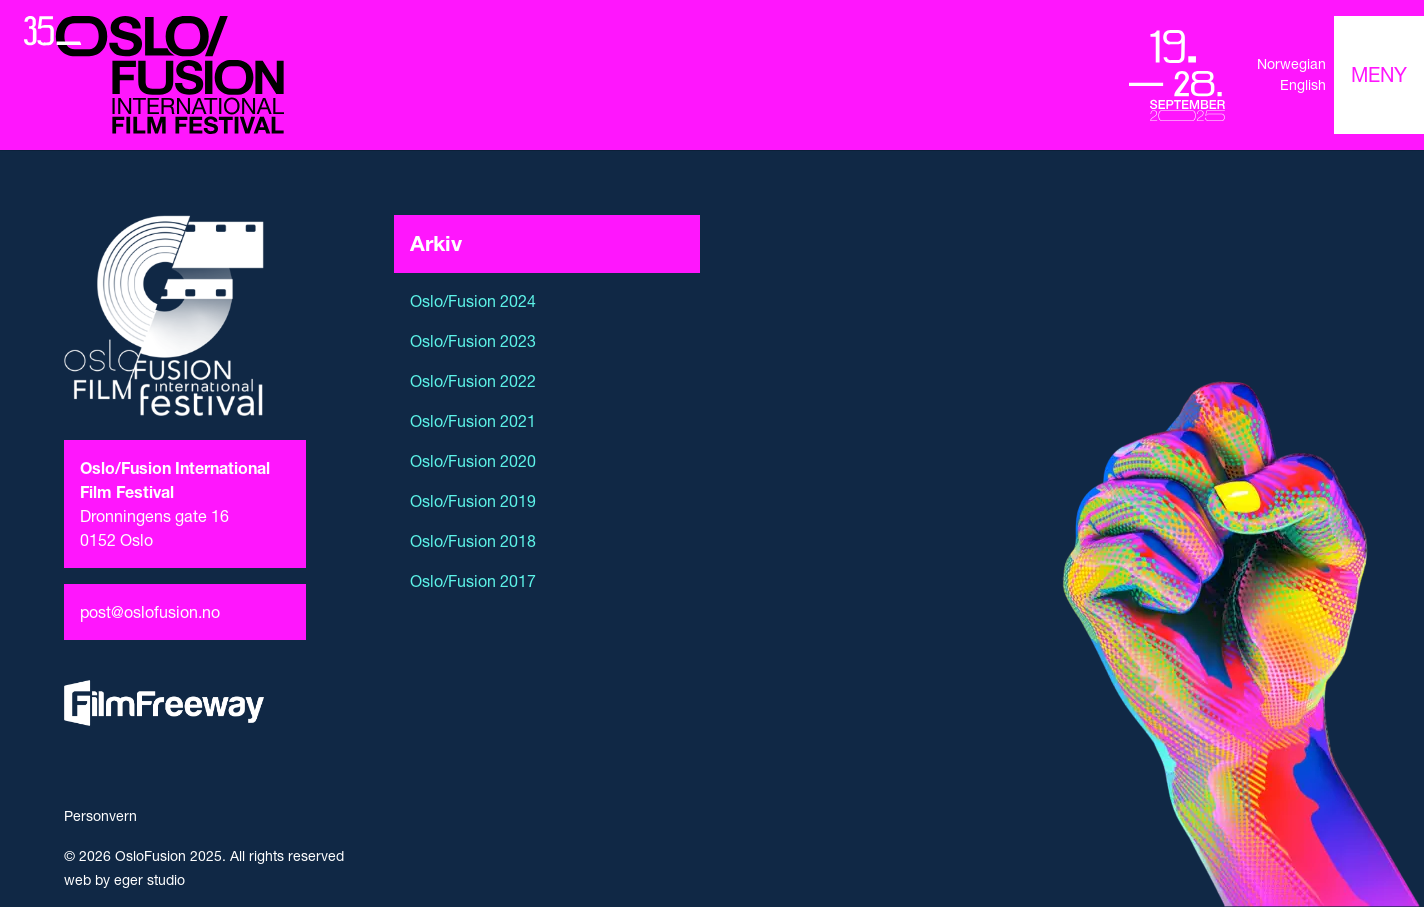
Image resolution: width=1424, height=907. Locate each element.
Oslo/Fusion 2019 (473, 501)
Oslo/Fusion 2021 (473, 421)
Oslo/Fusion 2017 (473, 581)
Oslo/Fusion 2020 (473, 461)
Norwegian (1291, 64)
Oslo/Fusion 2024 (473, 301)
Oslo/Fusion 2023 (473, 341)
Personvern (100, 816)
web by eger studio (124, 880)
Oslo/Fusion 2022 (473, 381)
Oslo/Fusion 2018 (473, 541)
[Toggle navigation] (1379, 75)
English (1303, 85)
